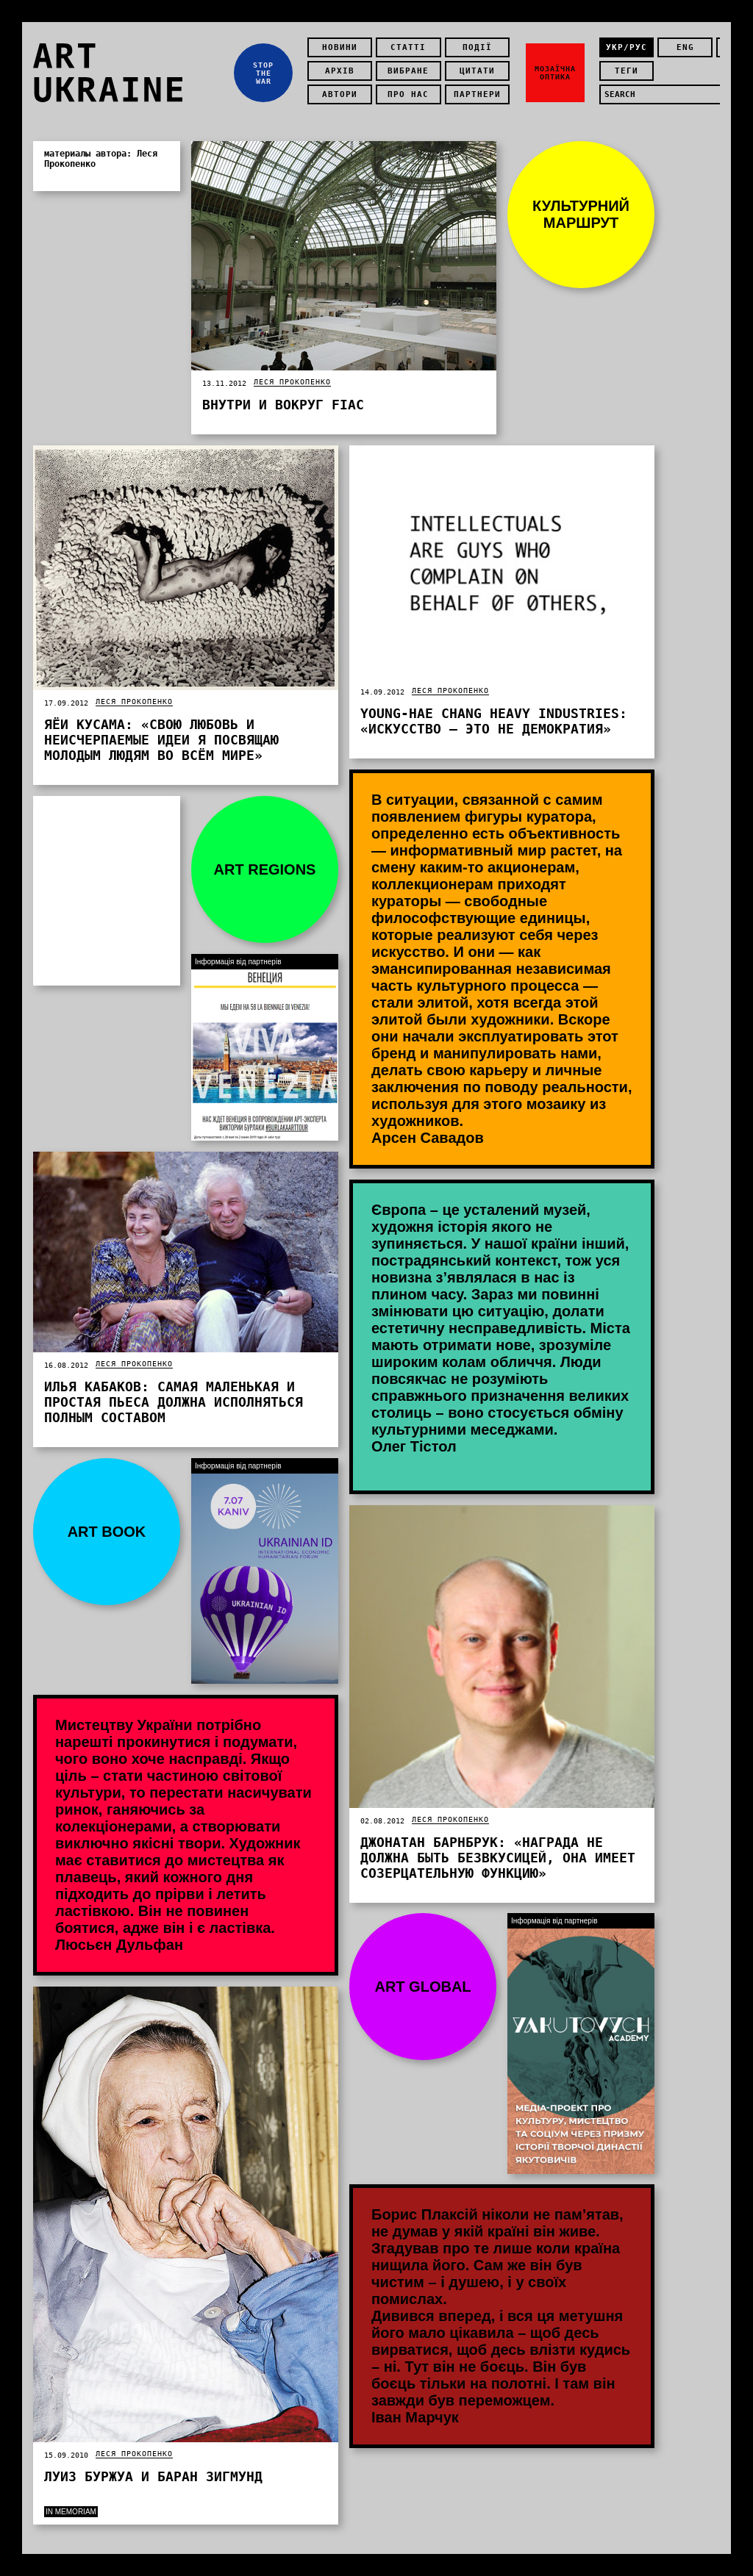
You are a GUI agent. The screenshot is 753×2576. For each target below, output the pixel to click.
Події (477, 47)
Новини (339, 47)
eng (685, 47)
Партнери (477, 94)
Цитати (477, 71)
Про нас (408, 94)
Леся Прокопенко (292, 382)
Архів (339, 71)
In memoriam (71, 2512)
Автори (339, 94)
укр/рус (626, 47)
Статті (408, 47)
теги (626, 71)
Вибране (408, 71)
